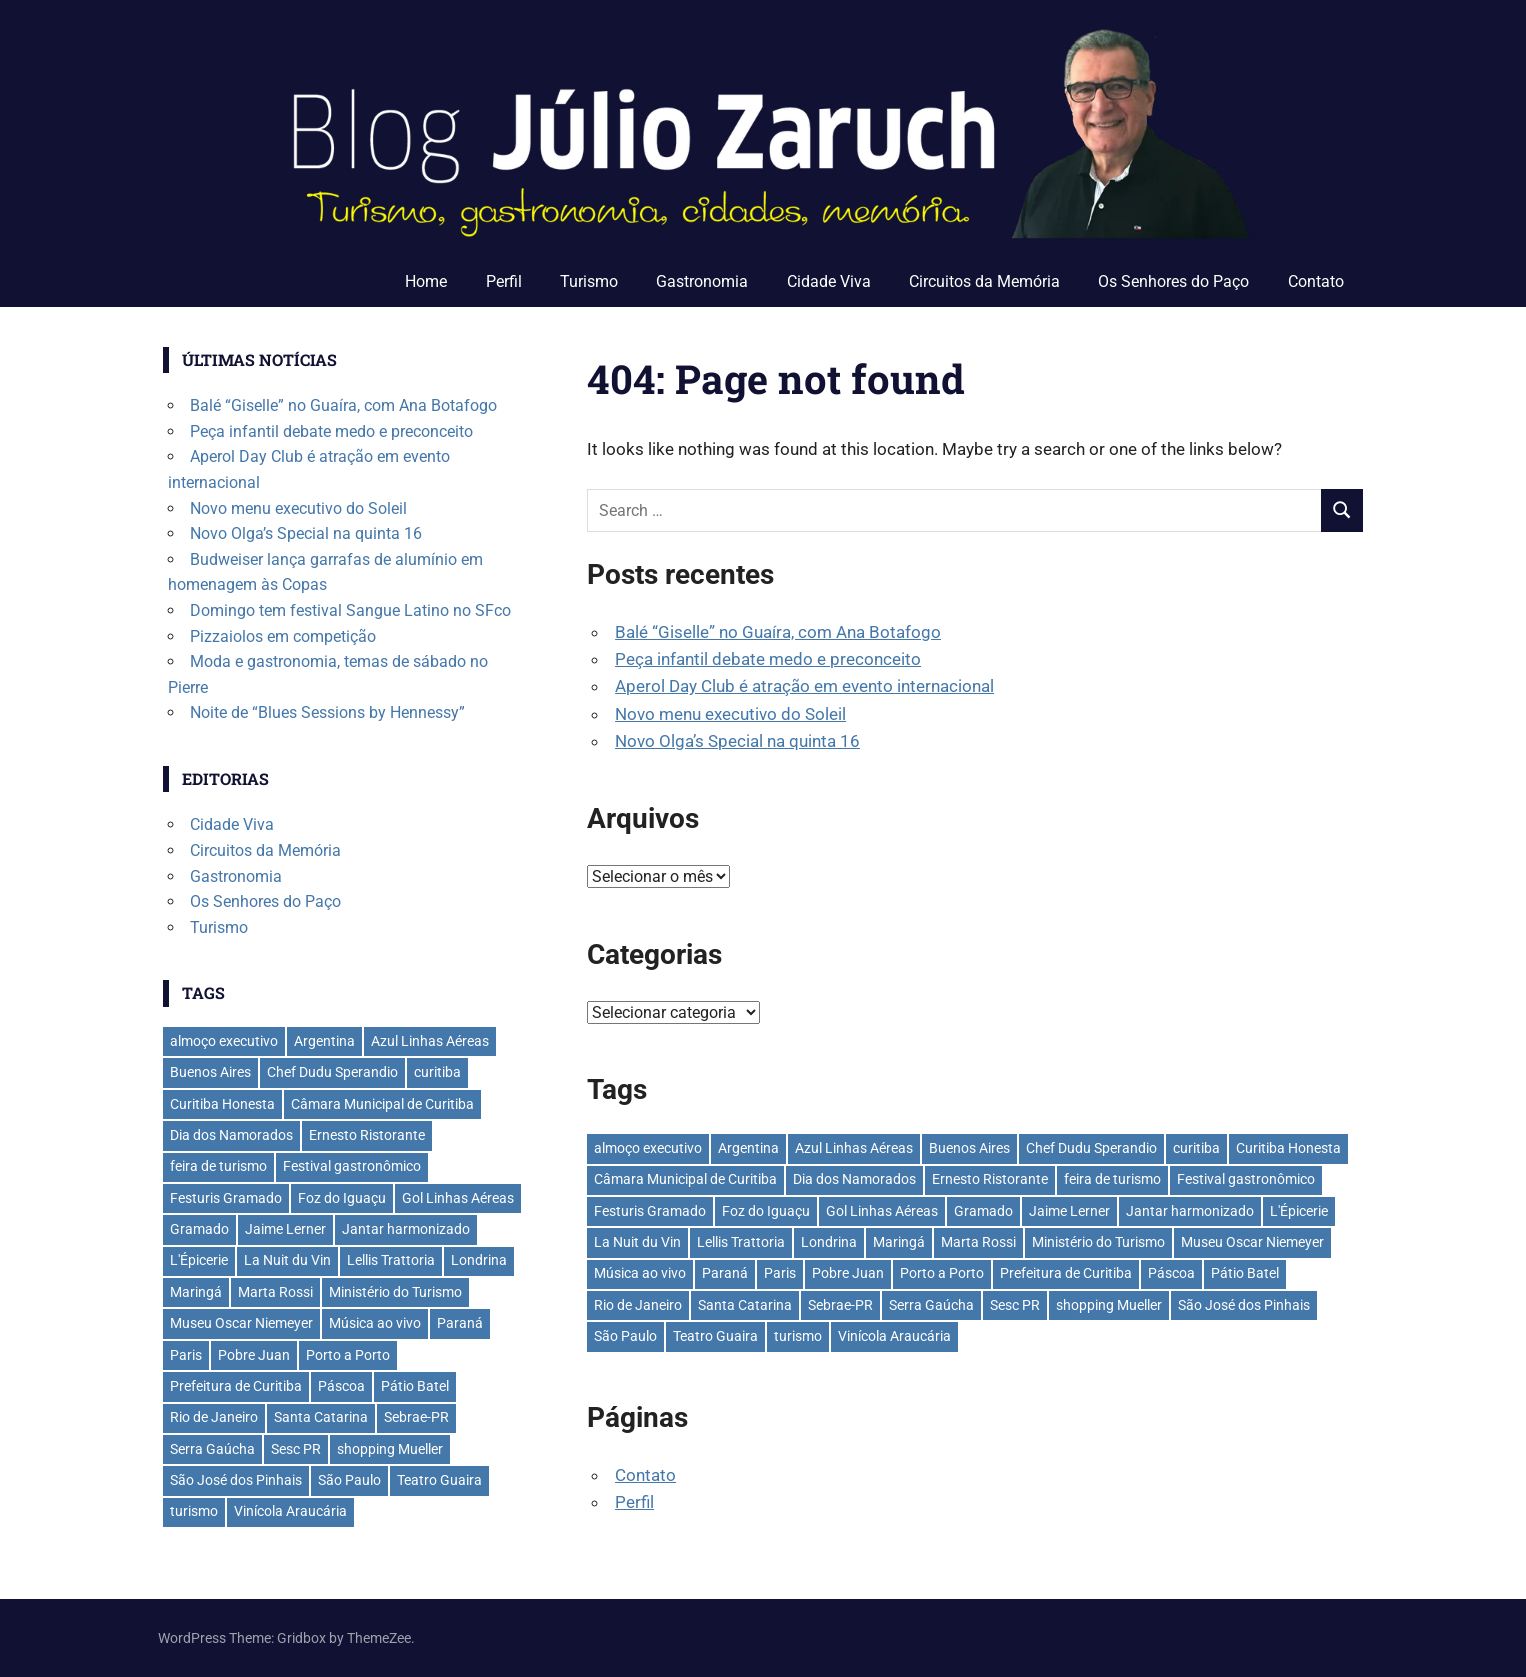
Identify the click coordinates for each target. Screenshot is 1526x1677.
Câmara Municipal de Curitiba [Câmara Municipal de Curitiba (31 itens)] (685, 1179)
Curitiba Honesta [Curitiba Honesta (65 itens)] (1288, 1148)
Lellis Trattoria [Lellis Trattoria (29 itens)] (741, 1242)
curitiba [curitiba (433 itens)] (1196, 1148)
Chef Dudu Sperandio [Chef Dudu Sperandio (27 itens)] (1091, 1148)
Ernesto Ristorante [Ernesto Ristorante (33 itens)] (990, 1179)
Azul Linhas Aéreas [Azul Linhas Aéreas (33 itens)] (854, 1148)
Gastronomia (702, 281)
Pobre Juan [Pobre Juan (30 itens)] (848, 1273)
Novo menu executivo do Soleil (730, 714)
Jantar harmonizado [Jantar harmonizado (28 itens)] (1190, 1211)
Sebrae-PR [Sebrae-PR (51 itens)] (840, 1305)
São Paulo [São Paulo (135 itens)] (625, 1336)
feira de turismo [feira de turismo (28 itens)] (1112, 1179)
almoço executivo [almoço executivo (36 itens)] (648, 1148)
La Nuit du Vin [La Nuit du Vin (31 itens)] (637, 1242)
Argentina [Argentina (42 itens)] (748, 1148)
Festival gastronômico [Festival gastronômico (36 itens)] (1246, 1179)
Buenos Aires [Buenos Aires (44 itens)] (969, 1148)
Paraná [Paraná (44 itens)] (725, 1273)
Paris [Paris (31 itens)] (780, 1273)
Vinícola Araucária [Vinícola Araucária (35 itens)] (894, 1336)
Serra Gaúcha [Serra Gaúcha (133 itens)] (931, 1305)
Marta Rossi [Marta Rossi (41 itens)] (978, 1242)
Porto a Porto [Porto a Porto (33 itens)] (942, 1273)
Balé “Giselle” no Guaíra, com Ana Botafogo (778, 632)
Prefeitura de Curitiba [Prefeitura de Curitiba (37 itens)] (1066, 1273)
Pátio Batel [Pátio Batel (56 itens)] (1245, 1273)
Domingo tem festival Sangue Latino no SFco (350, 610)
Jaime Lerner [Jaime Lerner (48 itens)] (1069, 1211)
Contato (1316, 281)
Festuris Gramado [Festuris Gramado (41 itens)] (650, 1211)
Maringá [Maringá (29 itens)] (899, 1242)
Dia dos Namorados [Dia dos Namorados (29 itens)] (854, 1179)
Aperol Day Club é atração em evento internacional (804, 686)
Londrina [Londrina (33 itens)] (829, 1242)
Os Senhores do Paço (1173, 281)
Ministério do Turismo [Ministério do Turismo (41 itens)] (1098, 1242)
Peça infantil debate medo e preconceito (768, 659)
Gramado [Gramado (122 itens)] (983, 1211)
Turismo (589, 281)
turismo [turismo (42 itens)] (798, 1336)
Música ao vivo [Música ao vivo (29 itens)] (640, 1273)
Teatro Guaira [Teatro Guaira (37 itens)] (715, 1336)
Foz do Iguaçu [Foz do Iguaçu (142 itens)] (766, 1211)
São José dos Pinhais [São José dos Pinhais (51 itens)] (1244, 1305)
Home (426, 281)
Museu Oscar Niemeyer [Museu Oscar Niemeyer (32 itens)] (1252, 1242)
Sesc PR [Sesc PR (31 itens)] (1015, 1305)
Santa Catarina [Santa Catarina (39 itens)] (745, 1305)
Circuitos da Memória (984, 281)
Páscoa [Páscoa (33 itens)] (1171, 1273)
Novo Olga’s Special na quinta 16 (737, 741)
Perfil (504, 281)
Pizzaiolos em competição (283, 636)
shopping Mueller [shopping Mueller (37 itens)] (1109, 1305)
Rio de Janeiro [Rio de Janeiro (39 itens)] (638, 1305)
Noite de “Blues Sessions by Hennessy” (327, 712)
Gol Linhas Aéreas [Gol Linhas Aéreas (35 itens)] (882, 1211)
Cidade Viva (829, 281)
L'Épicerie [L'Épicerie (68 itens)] (1299, 1211)
